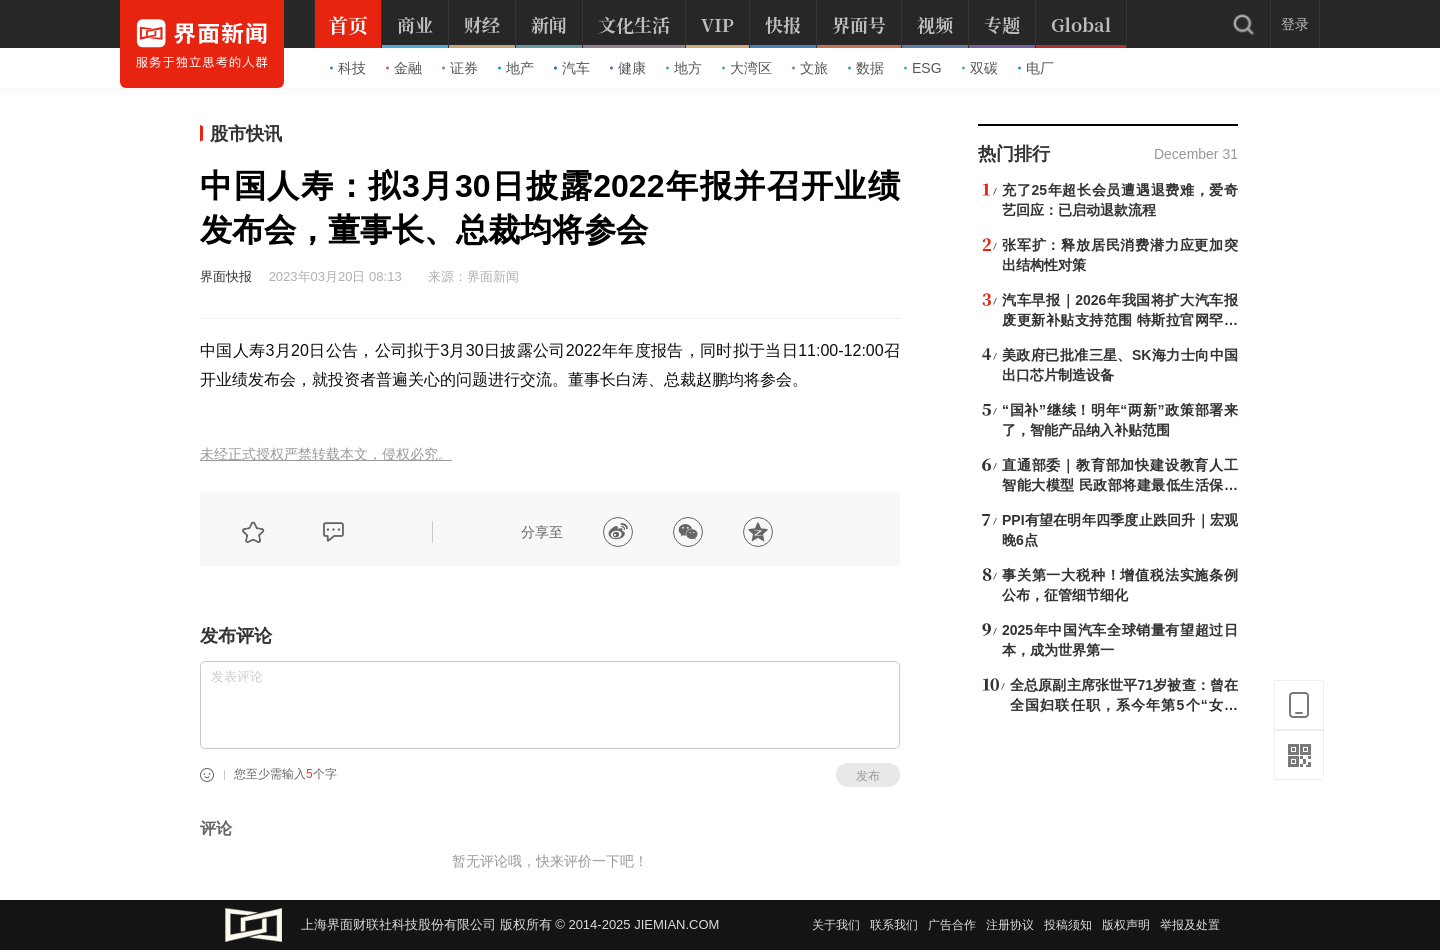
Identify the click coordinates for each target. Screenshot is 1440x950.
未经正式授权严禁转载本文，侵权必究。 (326, 454)
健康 (628, 68)
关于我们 (836, 925)
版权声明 (1126, 925)
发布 (868, 776)
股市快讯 (246, 134)
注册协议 (1010, 925)
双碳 (980, 68)
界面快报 (226, 276)
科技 (348, 68)
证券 (460, 68)
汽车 (572, 68)
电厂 (1036, 68)
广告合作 (952, 925)
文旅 (810, 68)
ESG (923, 68)
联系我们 (894, 925)
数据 (866, 68)
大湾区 (747, 68)
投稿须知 (1068, 925)
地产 (516, 68)
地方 (684, 68)
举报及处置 (1190, 925)
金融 (404, 68)
